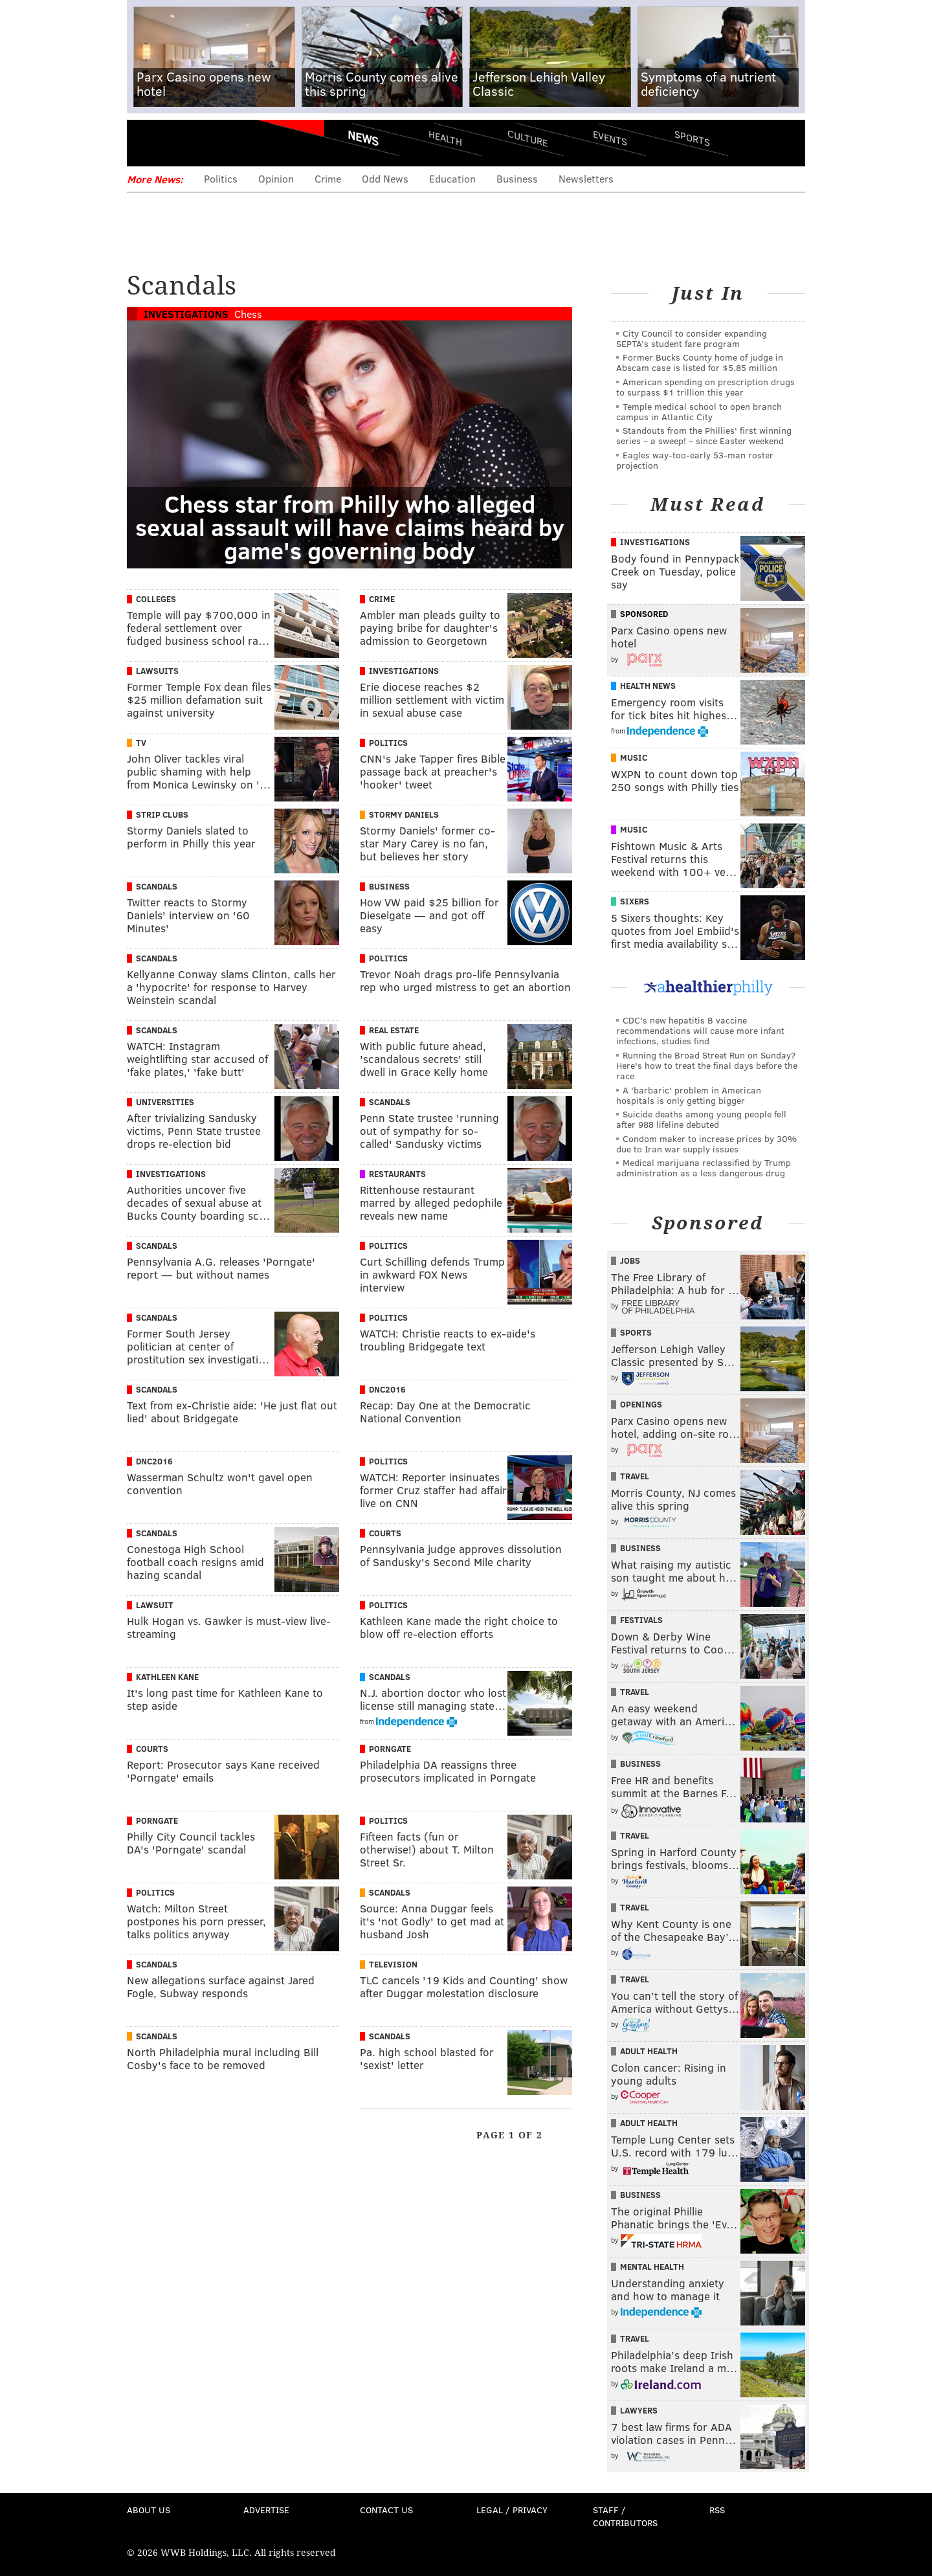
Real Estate (394, 1030)
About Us (148, 2509)
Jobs (630, 1260)
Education (452, 178)
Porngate (390, 1748)
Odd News (385, 178)
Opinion (276, 178)
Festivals (641, 1620)
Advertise (266, 2509)
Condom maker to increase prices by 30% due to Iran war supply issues (706, 1143)
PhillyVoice (216, 142)
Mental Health (652, 2266)
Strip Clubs (162, 814)
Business (517, 178)
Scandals (156, 886)
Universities (165, 1102)
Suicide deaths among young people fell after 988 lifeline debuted (701, 1119)
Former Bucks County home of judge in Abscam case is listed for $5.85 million (699, 362)
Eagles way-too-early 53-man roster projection (694, 460)
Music (633, 757)
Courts (385, 1533)
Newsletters (586, 178)
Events (610, 137)
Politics (221, 178)
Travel (634, 1476)
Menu (147, 143)
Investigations (186, 313)
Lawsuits (157, 671)
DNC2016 (387, 1389)
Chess (248, 313)
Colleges (156, 599)
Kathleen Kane (167, 1677)
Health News (648, 685)
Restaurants (397, 1174)
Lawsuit (154, 1605)
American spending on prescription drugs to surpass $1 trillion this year (705, 386)
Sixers (634, 901)
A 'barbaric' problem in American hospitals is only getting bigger (688, 1095)
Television (393, 1964)
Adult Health (649, 2051)
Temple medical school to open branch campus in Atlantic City (699, 411)
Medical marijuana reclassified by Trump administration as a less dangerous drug (703, 1167)
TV (141, 742)
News (363, 138)
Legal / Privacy (512, 2509)
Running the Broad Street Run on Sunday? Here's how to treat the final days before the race (706, 1065)
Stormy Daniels (404, 814)
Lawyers (639, 2410)
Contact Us (386, 2509)
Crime (328, 178)
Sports (692, 138)
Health (445, 137)
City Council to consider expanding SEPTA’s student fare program (691, 338)
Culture (527, 137)
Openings (641, 1404)
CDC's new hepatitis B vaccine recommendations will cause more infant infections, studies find (700, 1030)
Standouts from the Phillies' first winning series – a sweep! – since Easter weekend (704, 435)
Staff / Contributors (625, 2516)
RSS (717, 2509)
